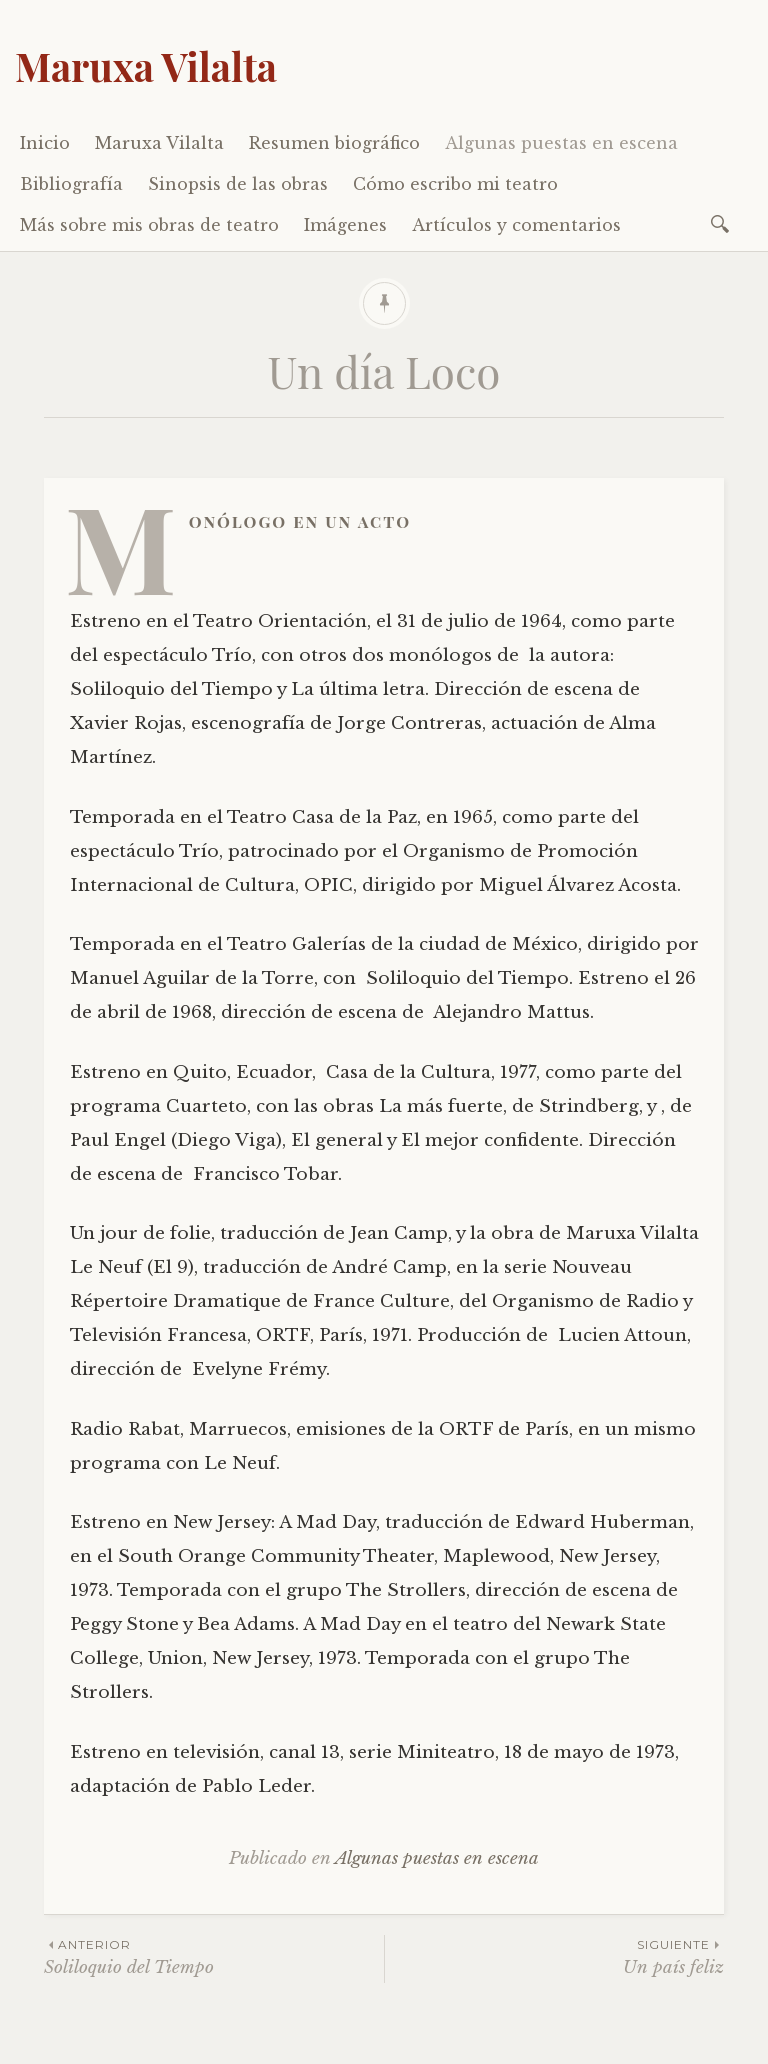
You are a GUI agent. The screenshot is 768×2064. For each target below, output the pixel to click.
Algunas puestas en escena (561, 143)
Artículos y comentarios (516, 225)
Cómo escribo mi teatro (455, 184)
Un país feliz (554, 1956)
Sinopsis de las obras (238, 184)
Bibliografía (71, 184)
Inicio (45, 143)
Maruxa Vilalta (146, 66)
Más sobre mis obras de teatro (149, 225)
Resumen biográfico (334, 143)
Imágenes (345, 225)
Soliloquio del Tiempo (214, 1956)
